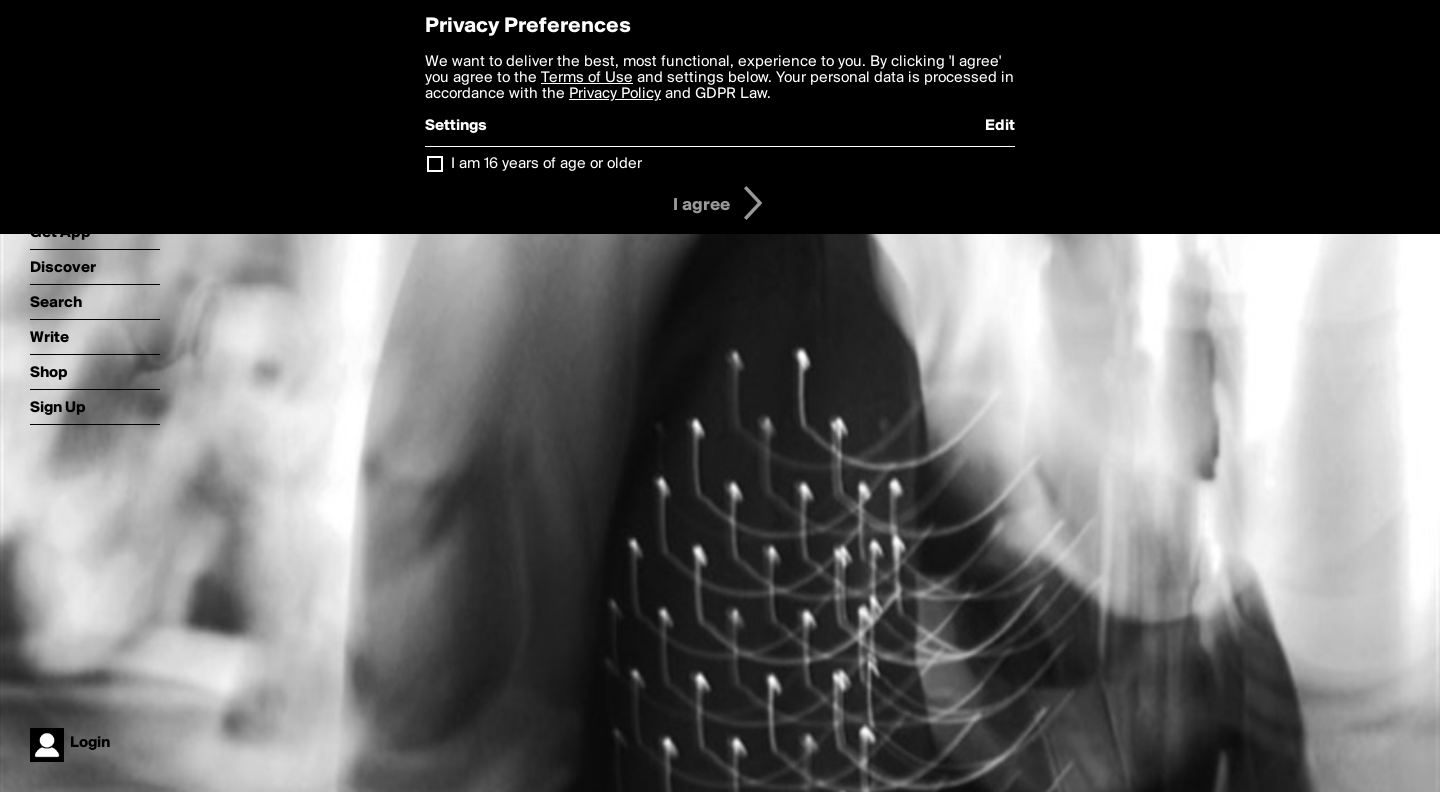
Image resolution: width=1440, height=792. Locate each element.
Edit (1000, 126)
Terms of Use (587, 78)
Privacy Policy (615, 94)
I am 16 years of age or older (546, 164)
